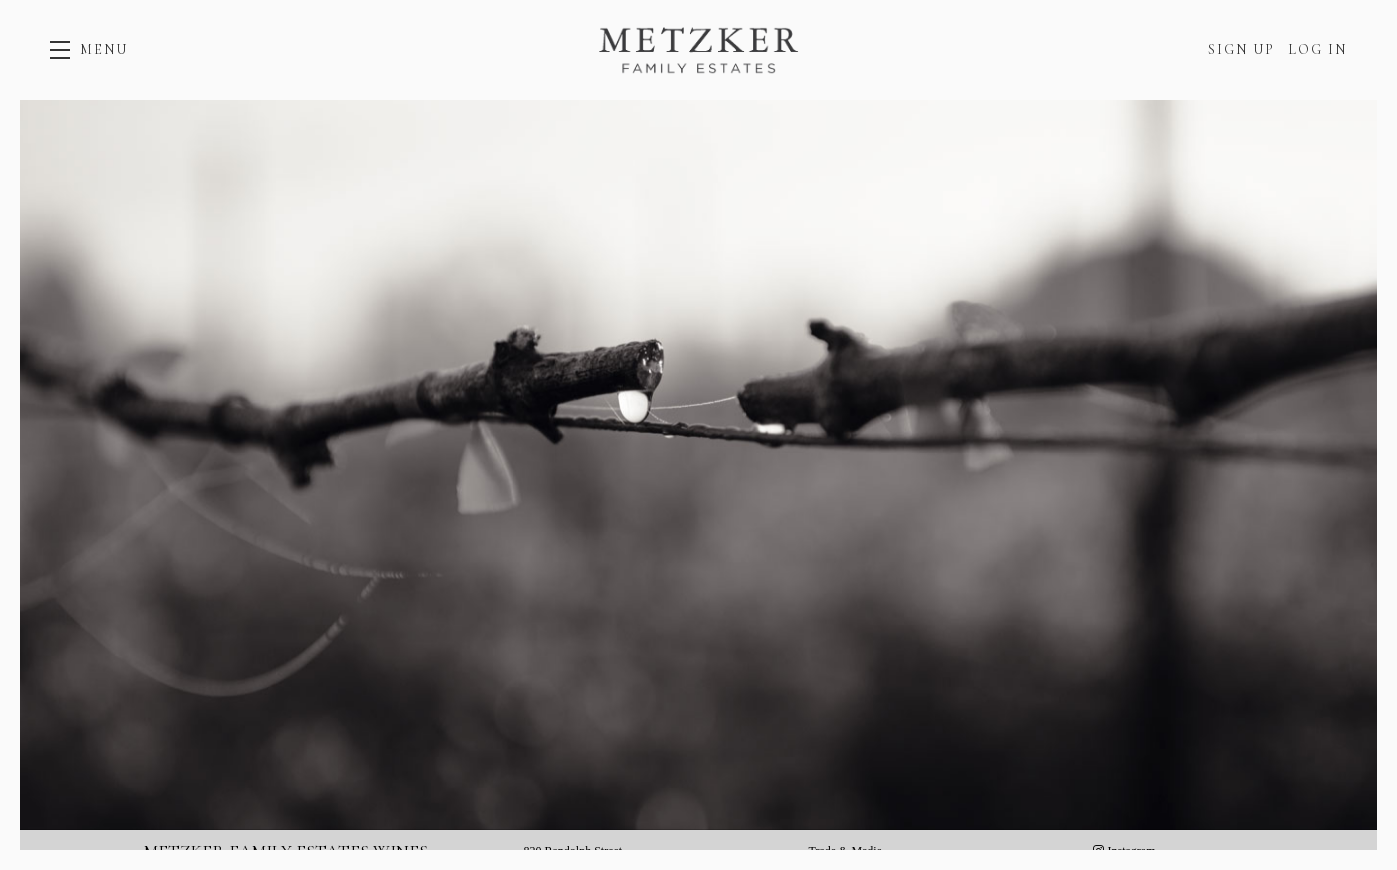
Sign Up (1241, 49)
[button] (89, 50)
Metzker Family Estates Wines (699, 50)
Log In (1317, 49)
